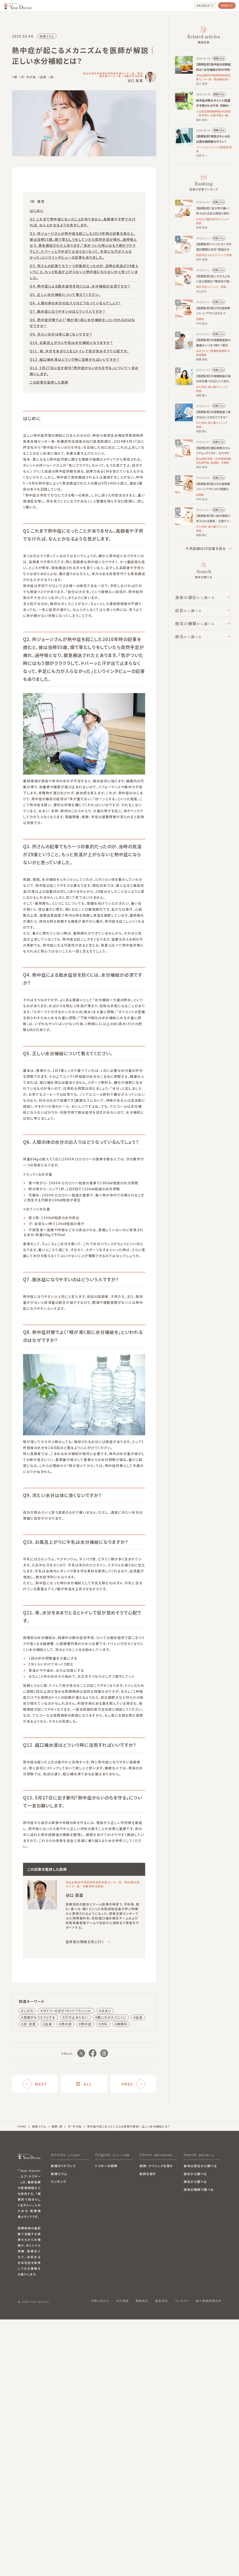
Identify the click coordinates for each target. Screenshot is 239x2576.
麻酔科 (122, 2024)
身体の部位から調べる (200, 2166)
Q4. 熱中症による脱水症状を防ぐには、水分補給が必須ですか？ (80, 286)
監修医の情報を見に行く (85, 1942)
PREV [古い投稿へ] (133, 2083)
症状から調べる (195, 2174)
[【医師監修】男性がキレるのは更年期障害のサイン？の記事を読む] (203, 142)
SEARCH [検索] (205, 5)
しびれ (29, 2010)
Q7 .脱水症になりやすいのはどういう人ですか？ (67, 311)
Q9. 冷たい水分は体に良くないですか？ (61, 334)
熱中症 (67, 2024)
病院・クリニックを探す (156, 2166)
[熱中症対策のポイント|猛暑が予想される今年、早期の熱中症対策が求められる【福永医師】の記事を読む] (203, 106)
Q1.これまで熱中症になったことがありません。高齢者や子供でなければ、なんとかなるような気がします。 (83, 222)
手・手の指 (28, 77)
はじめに (37, 210)
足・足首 (30, 2024)
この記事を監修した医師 (49, 382)
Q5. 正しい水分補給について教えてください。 (65, 294)
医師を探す (147, 2174)
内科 (104, 2024)
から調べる (195, 597)
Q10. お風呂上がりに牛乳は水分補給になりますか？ (71, 342)
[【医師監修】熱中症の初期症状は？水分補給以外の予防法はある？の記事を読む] (203, 70)
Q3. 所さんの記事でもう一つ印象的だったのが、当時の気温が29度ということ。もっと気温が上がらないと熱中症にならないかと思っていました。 (84, 271)
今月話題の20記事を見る (205, 549)
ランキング (58, 2182)
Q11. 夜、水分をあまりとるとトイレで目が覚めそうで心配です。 (79, 351)
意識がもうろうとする (40, 2017)
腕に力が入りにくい (111, 2017)
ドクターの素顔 (106, 2166)
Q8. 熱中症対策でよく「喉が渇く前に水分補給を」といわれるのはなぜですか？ (82, 322)
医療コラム (59, 2174)
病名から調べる (195, 2182)
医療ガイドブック (63, 2166)
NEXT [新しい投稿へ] (35, 2083)
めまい (106, 2010)
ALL (87, 2084)
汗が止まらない (76, 2017)
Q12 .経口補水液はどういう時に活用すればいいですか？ (75, 359)
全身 (43, 77)
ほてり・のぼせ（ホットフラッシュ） (67, 2010)
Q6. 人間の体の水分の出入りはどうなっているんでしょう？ (75, 303)
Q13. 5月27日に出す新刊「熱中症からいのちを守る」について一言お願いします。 (84, 370)
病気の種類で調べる (199, 2190)
